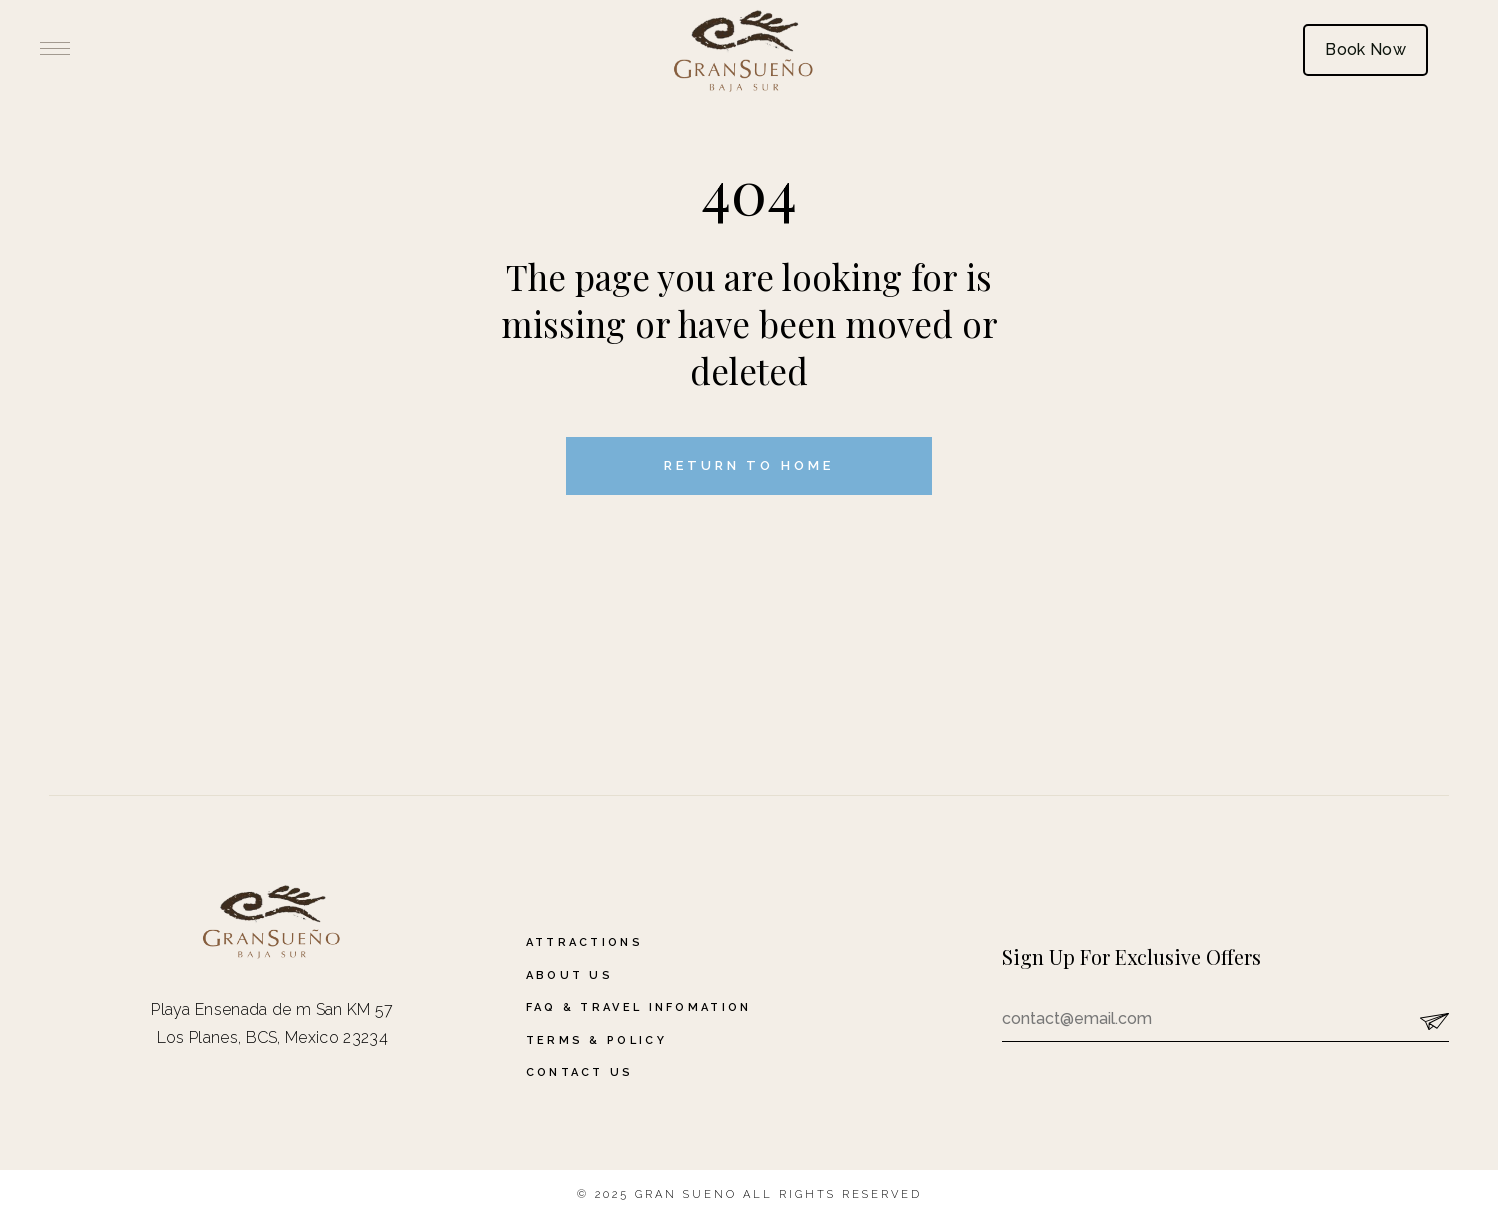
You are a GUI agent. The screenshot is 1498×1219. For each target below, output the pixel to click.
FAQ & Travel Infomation (639, 1007)
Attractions (584, 942)
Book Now (1365, 49)
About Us (569, 975)
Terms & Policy (596, 1040)
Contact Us (580, 1072)
